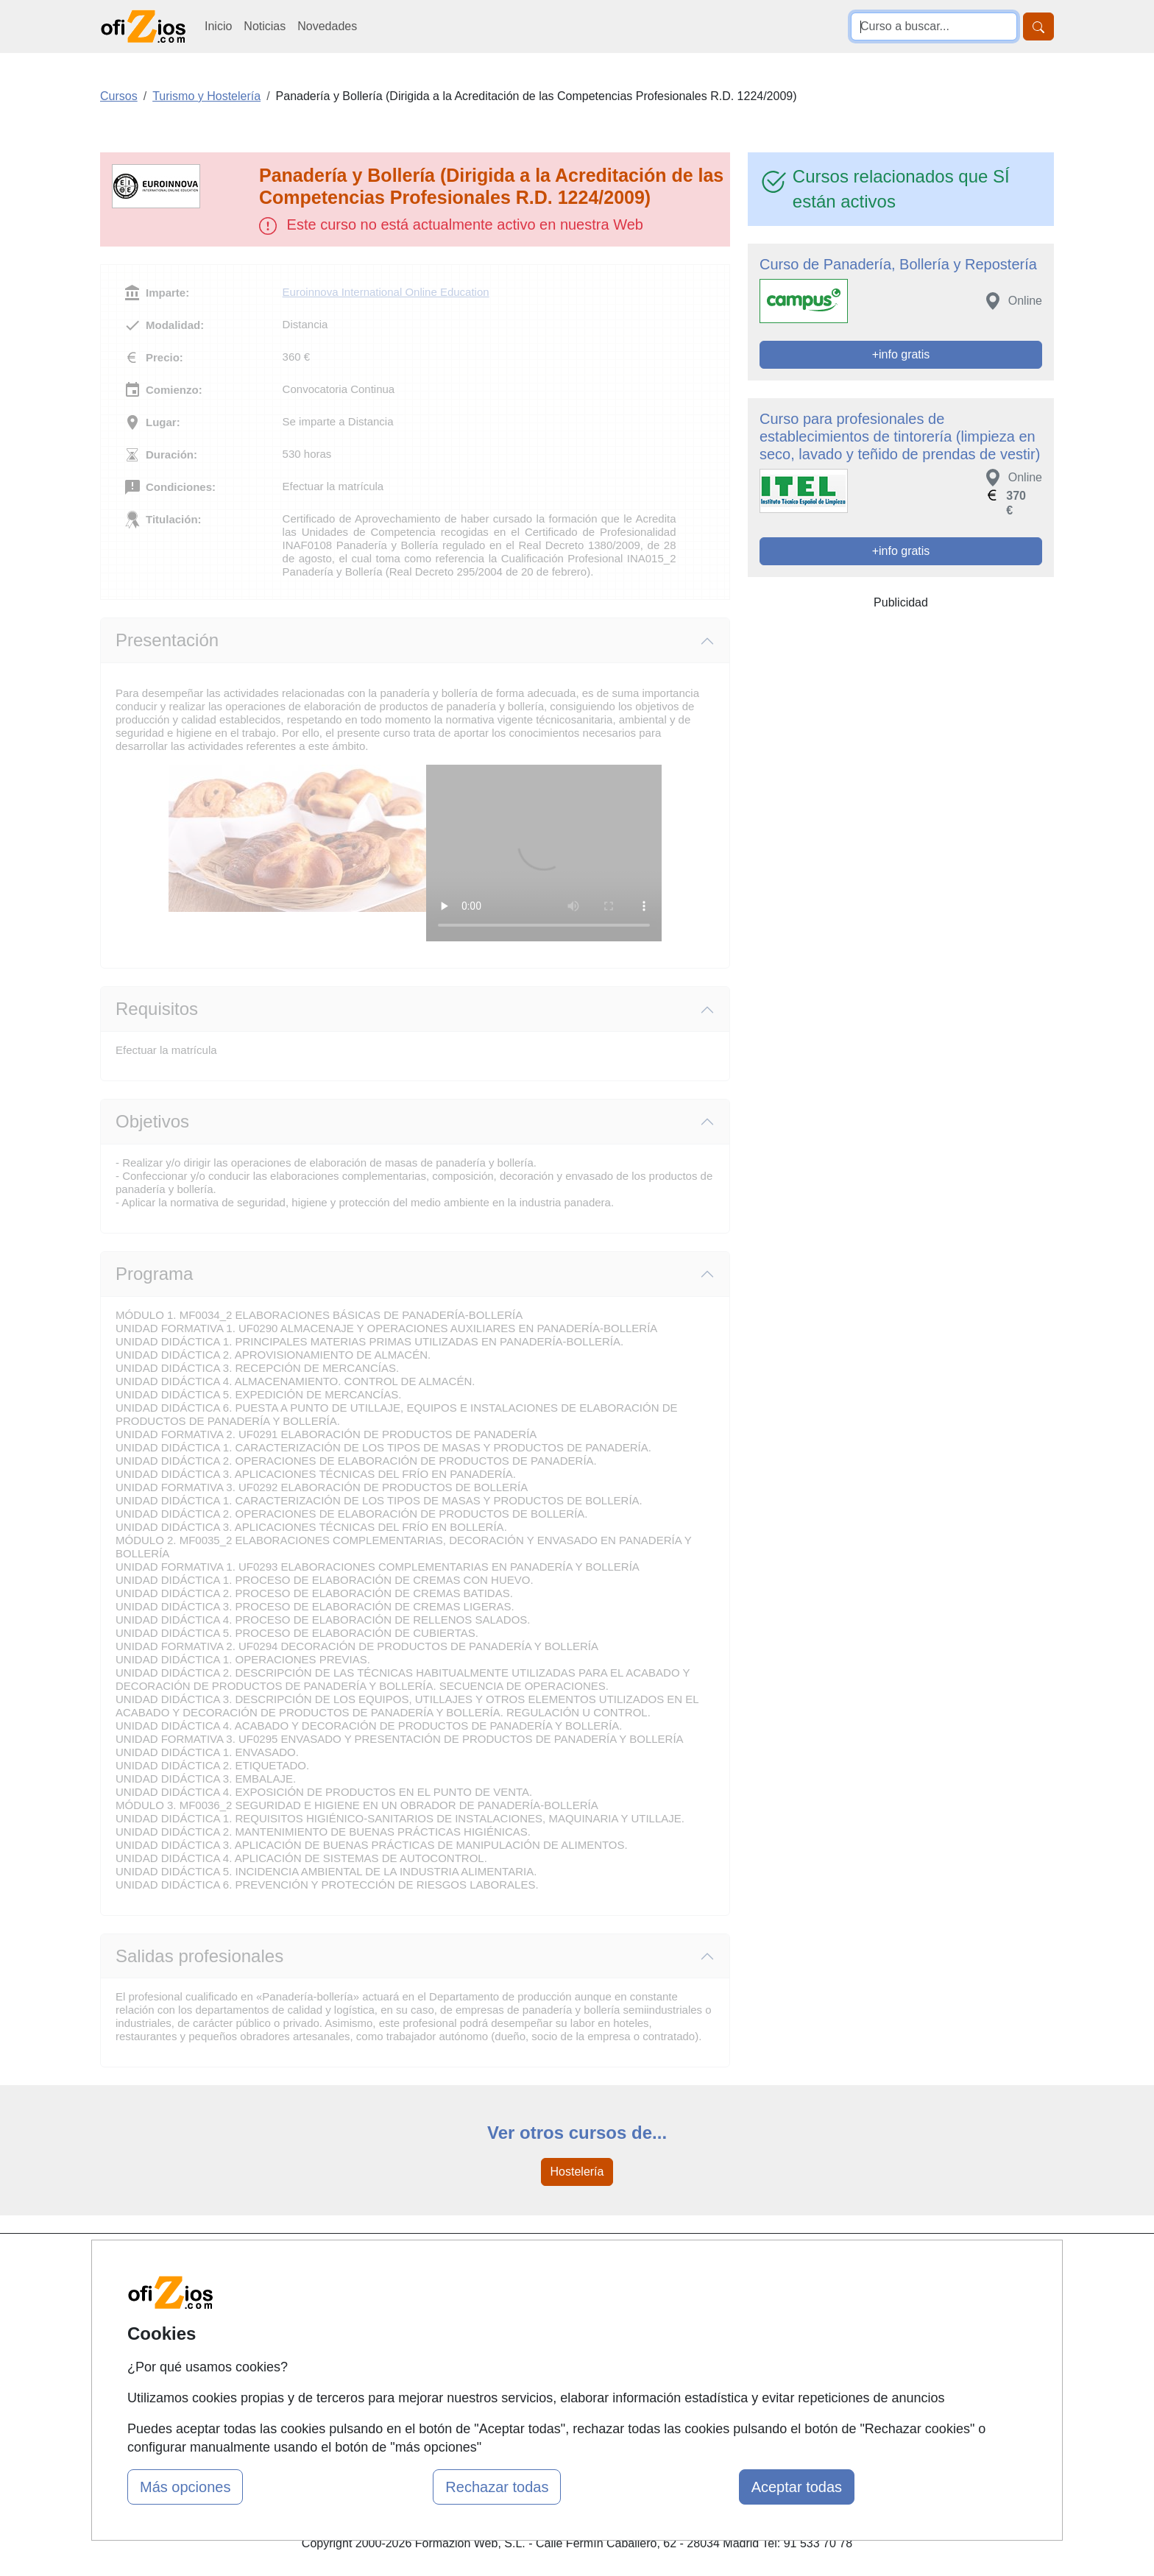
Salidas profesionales (199, 1956)
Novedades (327, 26)
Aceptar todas (796, 2487)
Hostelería (577, 2171)
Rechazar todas (496, 2487)
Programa (154, 1274)
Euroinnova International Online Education (386, 292)
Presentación (167, 640)
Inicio (218, 26)
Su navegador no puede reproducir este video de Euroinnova (544, 853)
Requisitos (157, 1009)
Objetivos (152, 1121)
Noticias (265, 26)
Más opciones (185, 2487)
